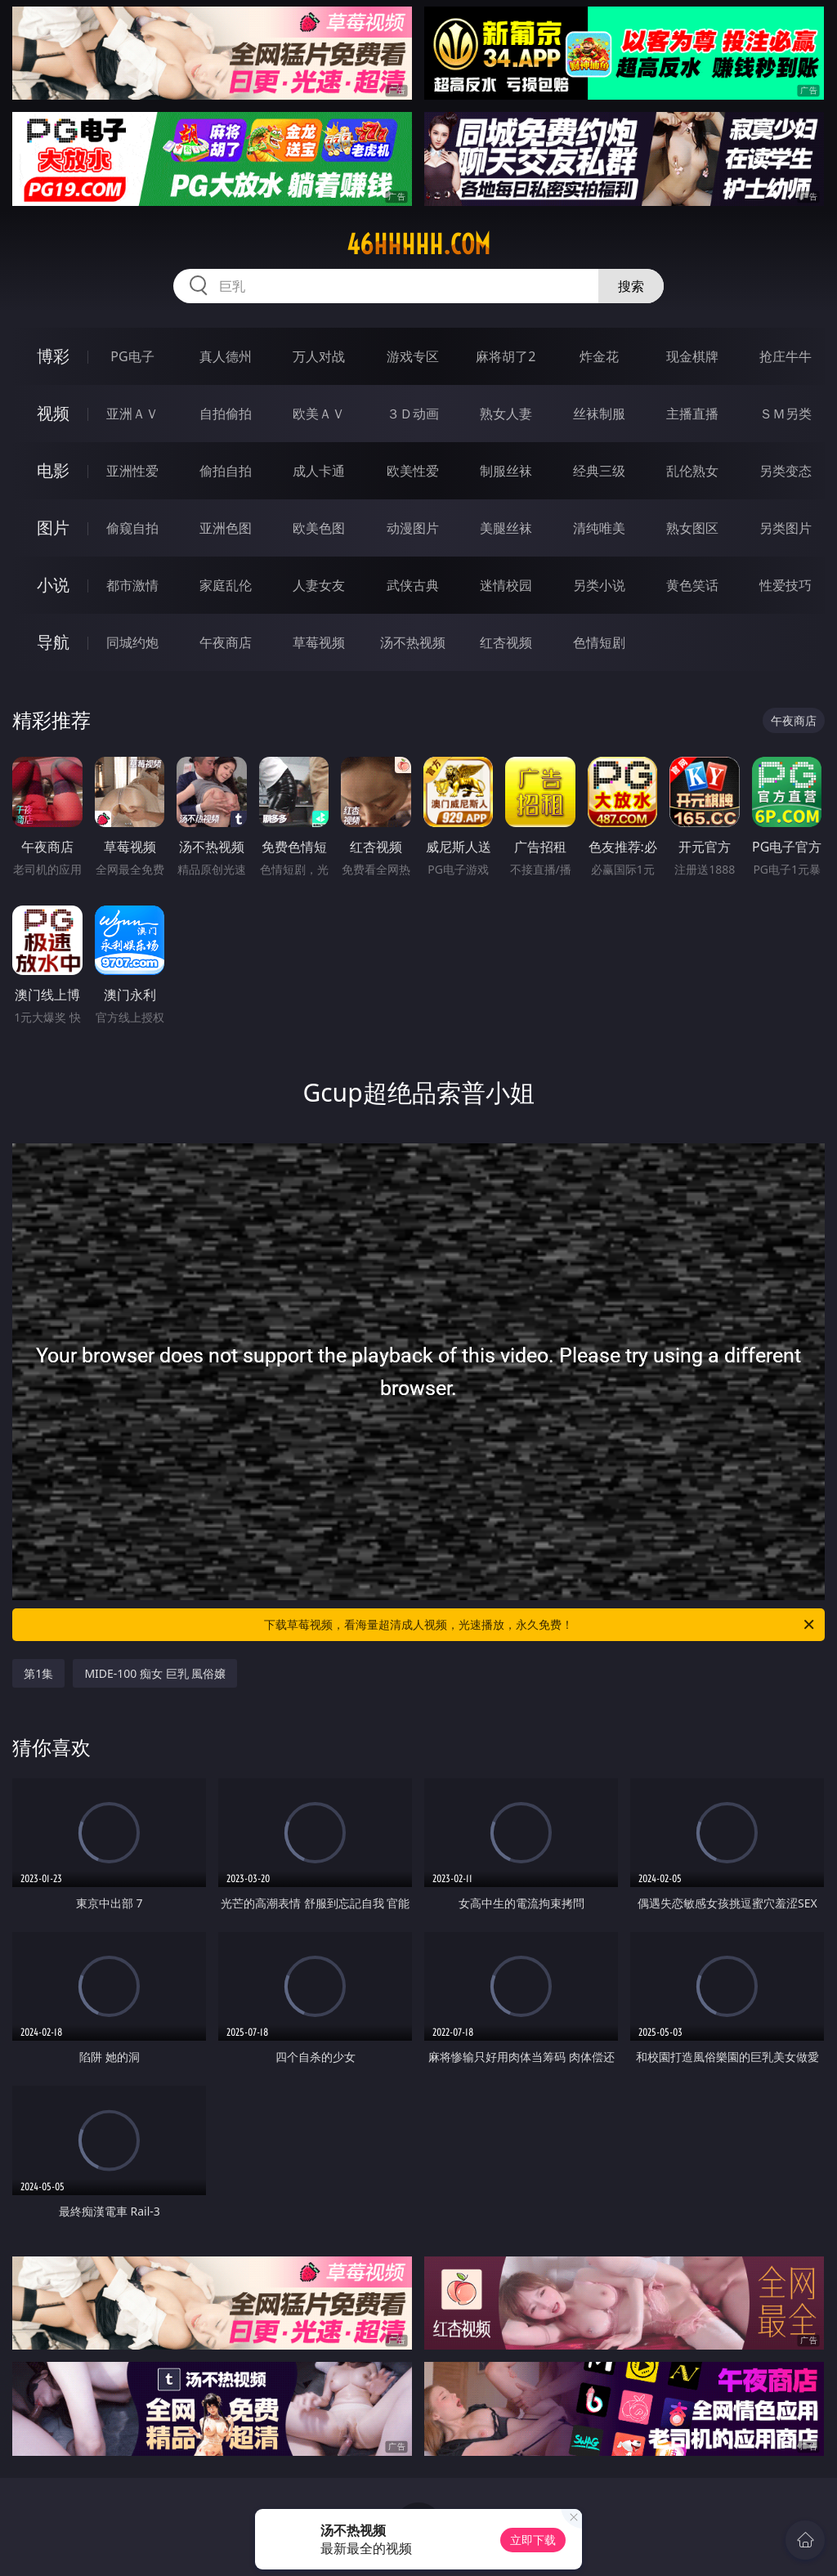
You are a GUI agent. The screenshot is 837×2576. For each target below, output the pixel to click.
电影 (53, 470)
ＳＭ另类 (785, 414)
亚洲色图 (225, 528)
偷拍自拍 (225, 471)
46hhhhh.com (418, 244)
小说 (53, 585)
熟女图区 (692, 528)
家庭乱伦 (225, 585)
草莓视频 (319, 642)
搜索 (631, 286)
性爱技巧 (785, 585)
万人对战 (319, 356)
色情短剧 (599, 642)
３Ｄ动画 (413, 414)
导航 (53, 642)
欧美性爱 (413, 471)
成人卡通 (319, 471)
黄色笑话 (692, 585)
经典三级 (599, 471)
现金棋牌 (692, 356)
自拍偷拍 (225, 414)
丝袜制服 (599, 414)
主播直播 (692, 414)
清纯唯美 (599, 528)
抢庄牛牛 (785, 356)
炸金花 (599, 356)
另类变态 (785, 471)
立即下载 (533, 2539)
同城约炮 (132, 642)
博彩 (53, 356)
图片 (53, 528)
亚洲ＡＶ (132, 414)
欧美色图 (319, 528)
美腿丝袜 (506, 528)
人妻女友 (319, 585)
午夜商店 (225, 642)
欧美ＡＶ (319, 414)
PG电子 (132, 356)
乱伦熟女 (692, 471)
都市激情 (132, 585)
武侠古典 (413, 585)
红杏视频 (506, 642)
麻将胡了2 (505, 356)
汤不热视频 (412, 642)
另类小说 (599, 585)
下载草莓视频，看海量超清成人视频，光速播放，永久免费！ (540, 1625)
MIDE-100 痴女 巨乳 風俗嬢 (155, 1673)
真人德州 (225, 356)
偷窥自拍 (132, 528)
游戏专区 (413, 356)
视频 (53, 413)
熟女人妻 (506, 414)
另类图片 (785, 528)
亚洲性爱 (132, 471)
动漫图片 (413, 528)
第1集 (38, 1673)
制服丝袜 (506, 471)
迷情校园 (506, 585)
